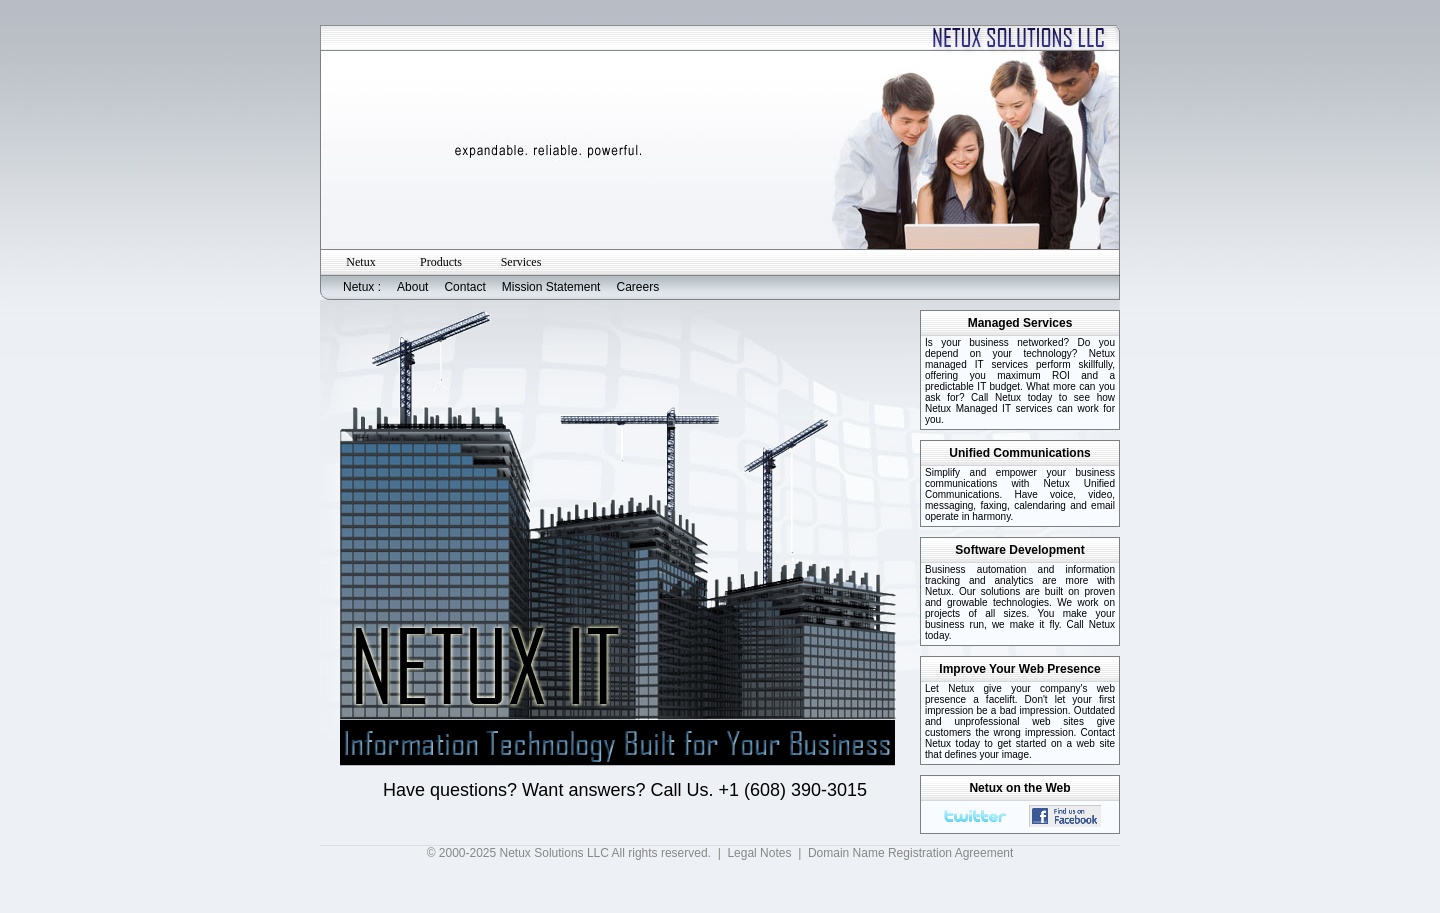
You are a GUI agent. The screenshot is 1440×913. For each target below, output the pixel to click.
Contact (464, 287)
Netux (360, 262)
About (412, 287)
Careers (637, 287)
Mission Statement (551, 287)
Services (521, 262)
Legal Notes (759, 853)
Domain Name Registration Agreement (910, 853)
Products (441, 262)
